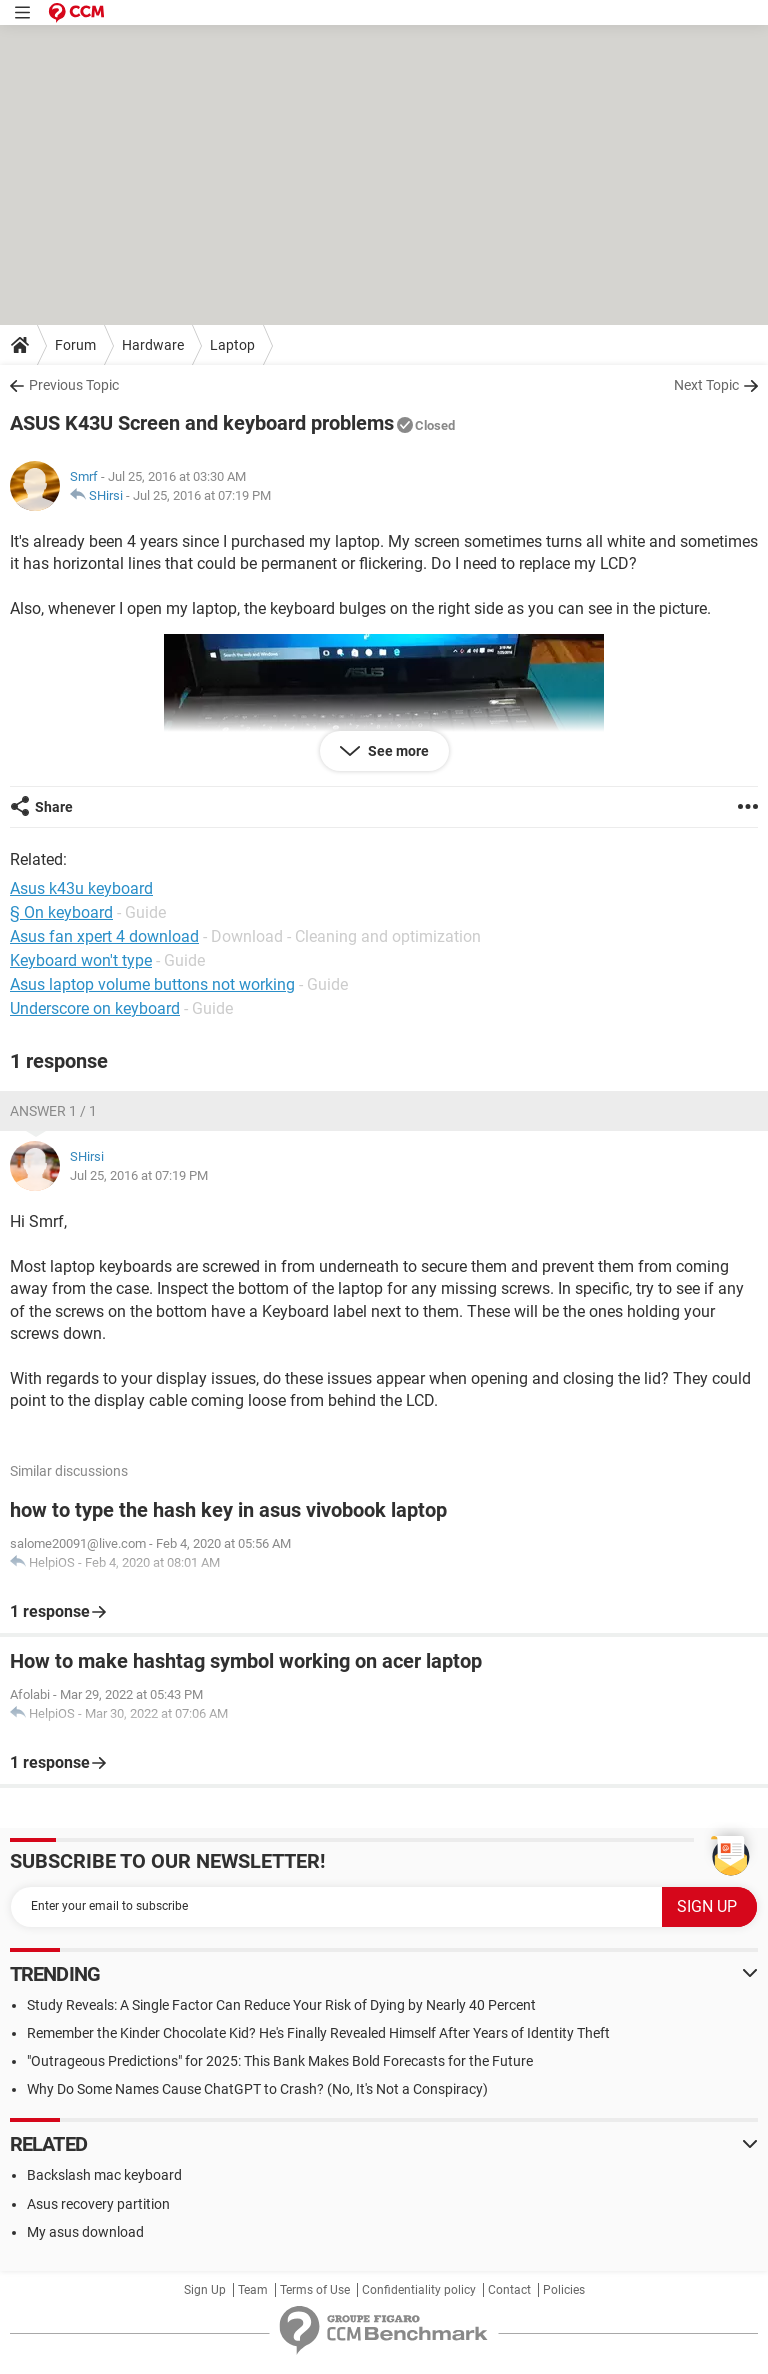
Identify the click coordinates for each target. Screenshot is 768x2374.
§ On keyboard (61, 912)
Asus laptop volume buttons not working (152, 984)
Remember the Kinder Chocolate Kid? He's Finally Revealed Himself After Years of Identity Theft (318, 2033)
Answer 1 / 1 (53, 1111)
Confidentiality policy (419, 2290)
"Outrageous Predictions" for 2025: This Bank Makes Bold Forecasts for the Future (280, 2061)
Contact (509, 2290)
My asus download (85, 2232)
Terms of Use (315, 2290)
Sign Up (205, 2290)
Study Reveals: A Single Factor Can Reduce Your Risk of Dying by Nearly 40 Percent (281, 2005)
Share (54, 807)
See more (397, 751)
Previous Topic (74, 385)
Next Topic (706, 385)
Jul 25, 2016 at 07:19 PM (202, 495)
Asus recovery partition (98, 2204)
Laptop (232, 345)
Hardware (153, 345)
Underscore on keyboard (95, 1008)
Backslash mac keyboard (104, 2175)
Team (253, 2290)
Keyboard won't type (81, 960)
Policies (564, 2290)
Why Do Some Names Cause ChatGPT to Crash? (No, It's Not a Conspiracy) (257, 2089)
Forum (75, 345)
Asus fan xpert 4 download (104, 936)
